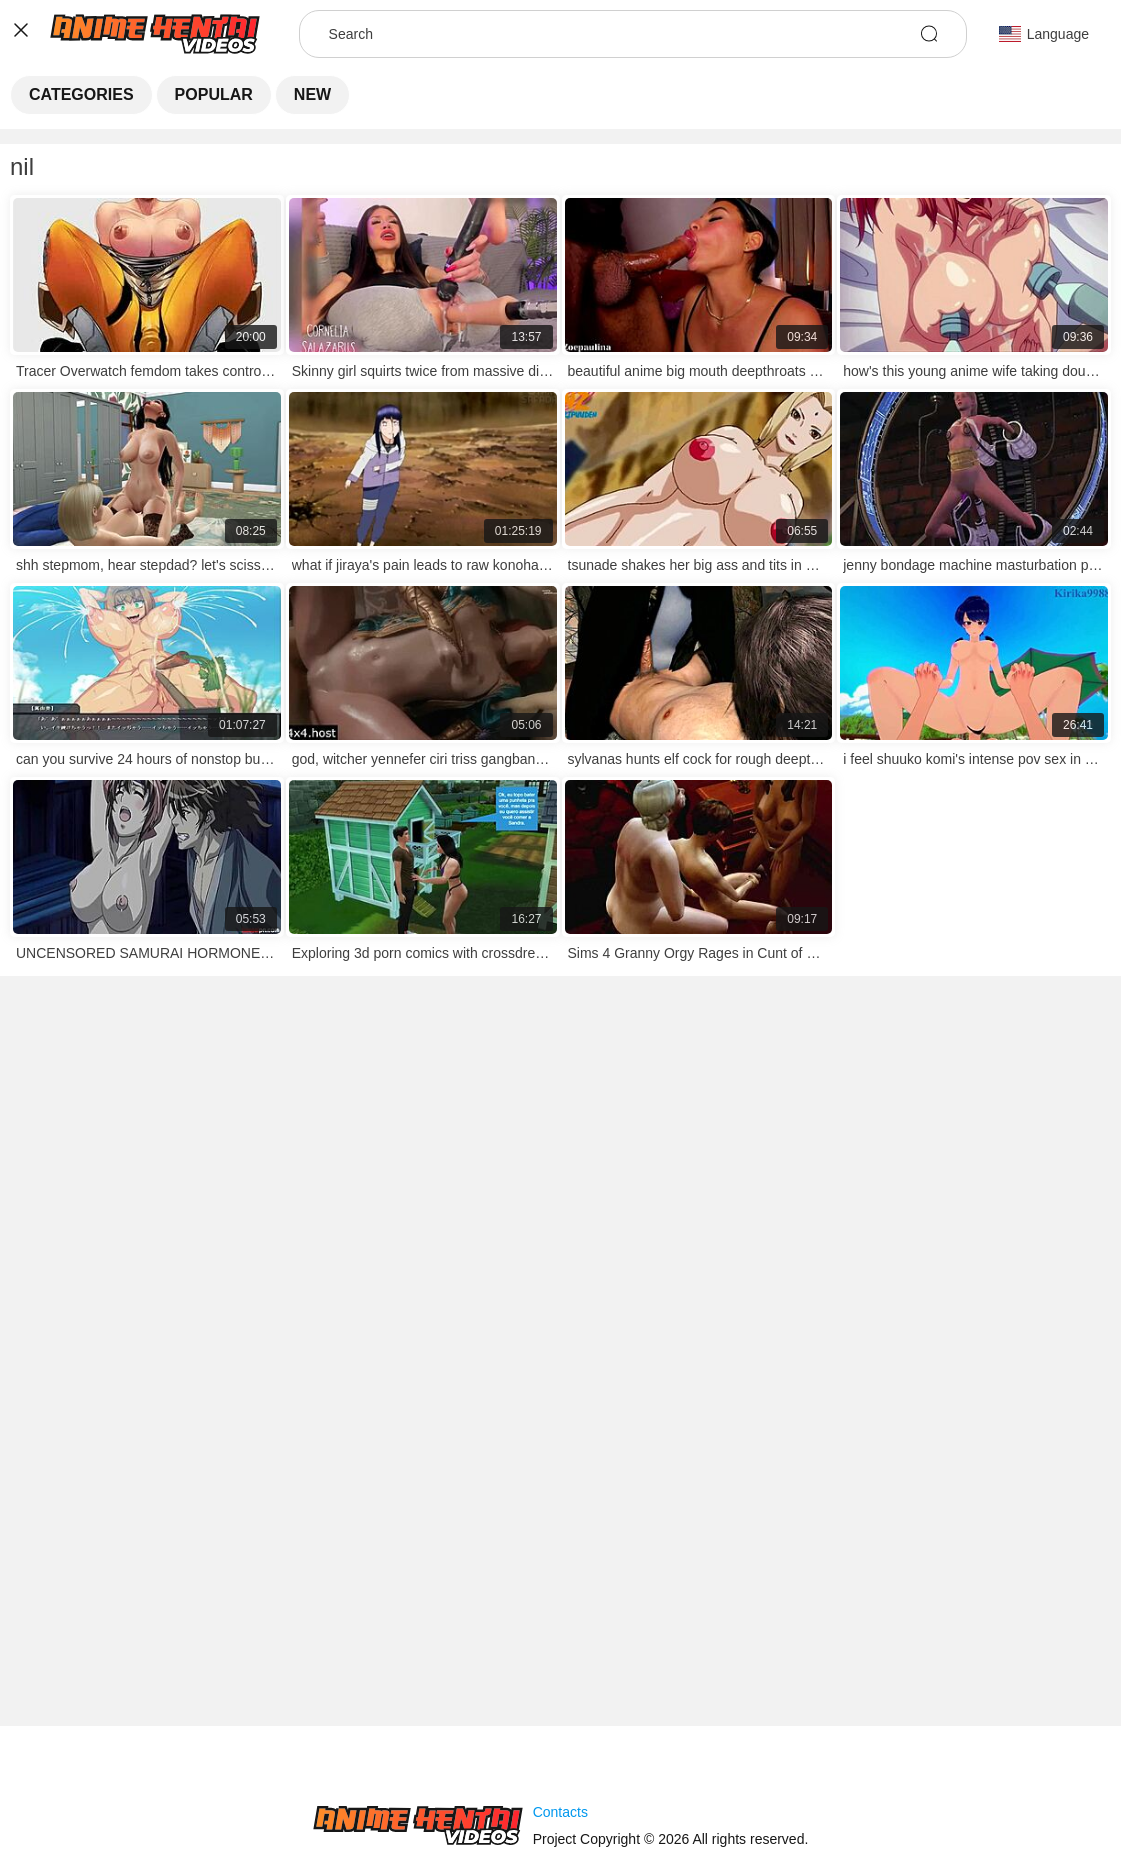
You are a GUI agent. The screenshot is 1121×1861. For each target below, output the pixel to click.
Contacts (560, 1812)
